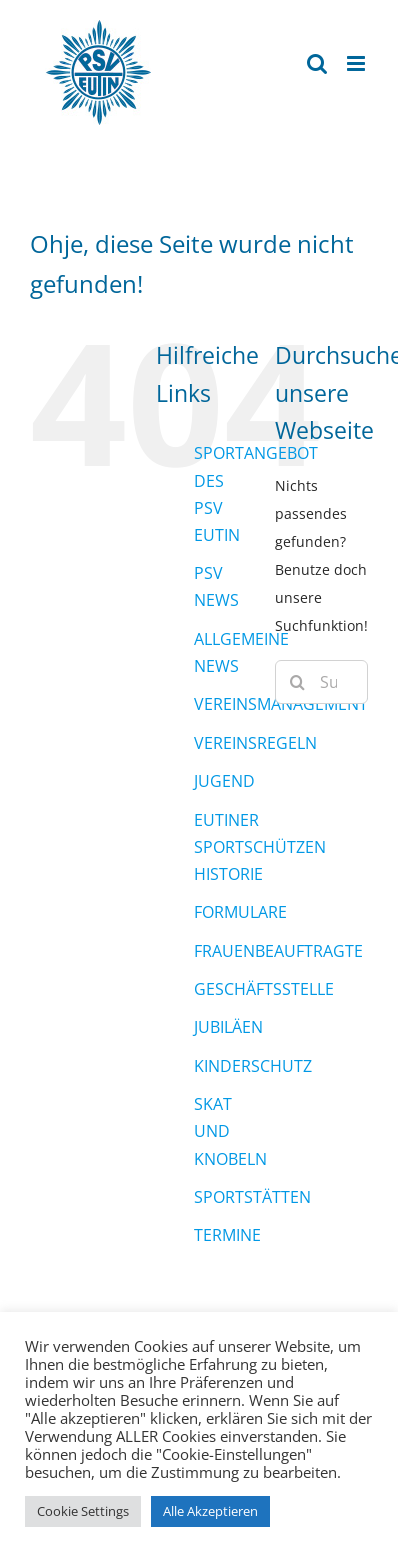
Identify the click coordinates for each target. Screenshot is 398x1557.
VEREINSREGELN (255, 743)
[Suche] (297, 682)
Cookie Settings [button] (83, 1511)
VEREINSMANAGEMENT (281, 704)
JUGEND (224, 781)
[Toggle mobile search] (317, 63)
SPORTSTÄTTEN (252, 1197)
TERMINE (227, 1235)
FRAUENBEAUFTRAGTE (278, 951)
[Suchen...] (321, 682)
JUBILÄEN (228, 1027)
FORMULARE (240, 912)
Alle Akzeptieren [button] (210, 1511)
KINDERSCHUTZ (253, 1066)
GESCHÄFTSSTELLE (264, 989)
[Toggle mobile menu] (357, 63)
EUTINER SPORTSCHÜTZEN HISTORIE (260, 847)
